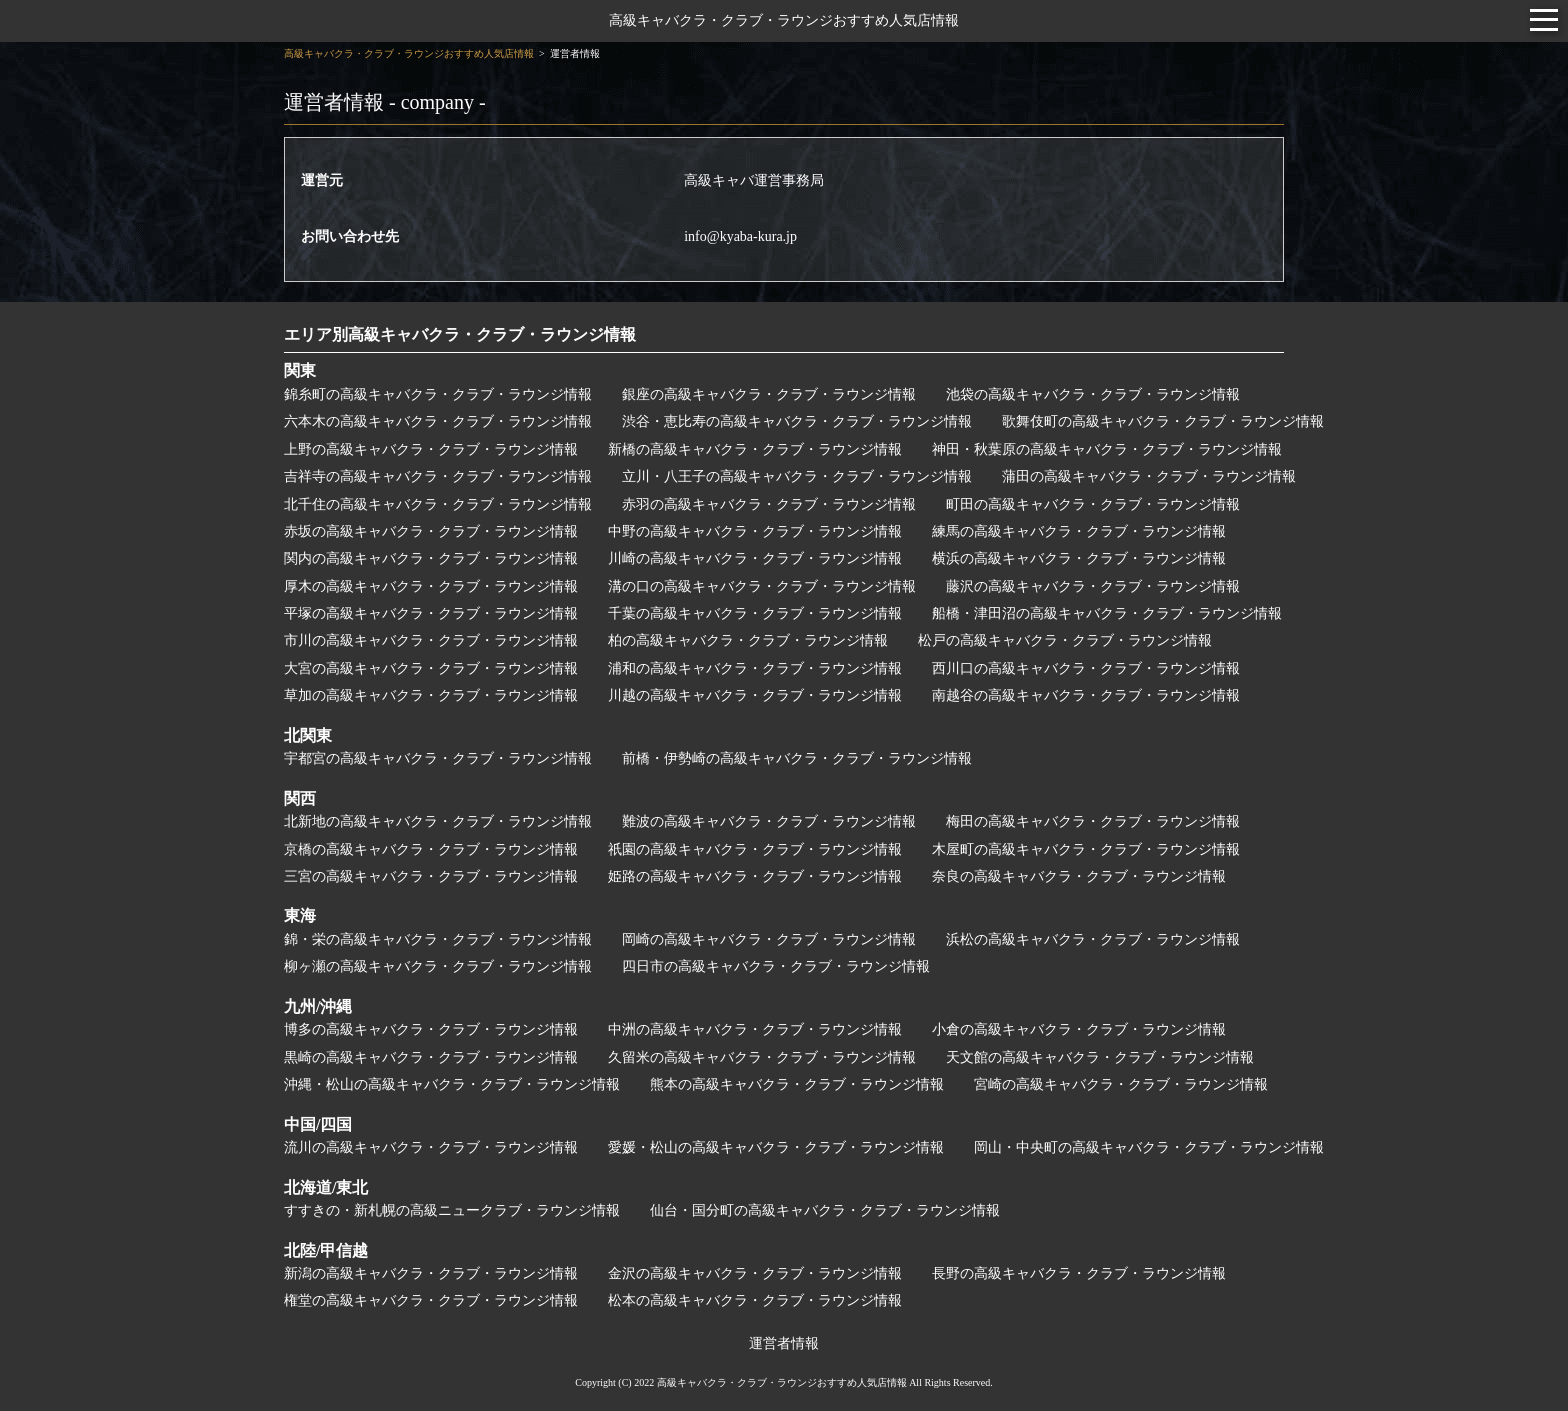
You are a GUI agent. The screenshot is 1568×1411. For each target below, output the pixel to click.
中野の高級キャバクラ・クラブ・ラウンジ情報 (755, 531)
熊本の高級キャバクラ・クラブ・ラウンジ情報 (797, 1084)
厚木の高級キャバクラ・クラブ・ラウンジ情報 (431, 586)
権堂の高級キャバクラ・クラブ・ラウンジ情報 (431, 1300)
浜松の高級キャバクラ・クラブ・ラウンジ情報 (1093, 939)
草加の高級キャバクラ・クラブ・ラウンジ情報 (431, 695)
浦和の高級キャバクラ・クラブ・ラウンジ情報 (755, 668)
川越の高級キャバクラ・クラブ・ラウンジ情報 (755, 695)
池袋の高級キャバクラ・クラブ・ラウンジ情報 (1093, 394)
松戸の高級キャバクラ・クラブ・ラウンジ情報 (1065, 640)
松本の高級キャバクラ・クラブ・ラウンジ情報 (755, 1300)
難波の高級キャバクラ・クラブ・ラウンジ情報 (769, 821)
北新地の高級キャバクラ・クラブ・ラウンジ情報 (438, 821)
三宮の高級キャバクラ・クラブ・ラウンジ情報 (431, 876)
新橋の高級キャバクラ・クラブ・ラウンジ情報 (755, 449)
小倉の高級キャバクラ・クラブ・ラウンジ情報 (1079, 1029)
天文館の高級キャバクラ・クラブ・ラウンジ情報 (1100, 1057)
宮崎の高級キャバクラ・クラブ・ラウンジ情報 (1121, 1084)
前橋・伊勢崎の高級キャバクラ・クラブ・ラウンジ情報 (797, 758)
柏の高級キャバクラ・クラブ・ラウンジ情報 (748, 640)
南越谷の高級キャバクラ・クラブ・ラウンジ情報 (1086, 695)
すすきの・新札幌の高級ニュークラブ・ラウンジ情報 (452, 1210)
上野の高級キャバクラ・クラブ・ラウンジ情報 (431, 449)
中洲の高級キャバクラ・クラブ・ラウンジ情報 (755, 1029)
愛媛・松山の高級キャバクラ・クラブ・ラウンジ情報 (776, 1147)
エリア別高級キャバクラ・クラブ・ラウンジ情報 (460, 334)
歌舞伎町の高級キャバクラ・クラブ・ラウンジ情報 (1163, 421)
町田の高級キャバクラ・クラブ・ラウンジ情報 (1093, 504)
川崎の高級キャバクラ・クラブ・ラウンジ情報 (755, 558)
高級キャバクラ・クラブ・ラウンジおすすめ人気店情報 (784, 20)
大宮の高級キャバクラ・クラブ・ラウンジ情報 (431, 668)
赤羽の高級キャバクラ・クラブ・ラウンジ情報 (769, 504)
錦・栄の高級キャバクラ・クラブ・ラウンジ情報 (438, 939)
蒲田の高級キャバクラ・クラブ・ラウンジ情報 (1149, 476)
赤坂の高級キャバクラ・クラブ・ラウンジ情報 (431, 531)
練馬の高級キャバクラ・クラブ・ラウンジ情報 (1079, 531)
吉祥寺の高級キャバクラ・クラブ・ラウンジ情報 (438, 476)
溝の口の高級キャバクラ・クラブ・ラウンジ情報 (762, 586)
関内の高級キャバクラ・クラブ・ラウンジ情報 (431, 558)
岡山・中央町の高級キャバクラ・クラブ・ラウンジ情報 (1149, 1147)
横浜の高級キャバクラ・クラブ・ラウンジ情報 (1079, 558)
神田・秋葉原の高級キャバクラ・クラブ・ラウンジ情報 (1107, 449)
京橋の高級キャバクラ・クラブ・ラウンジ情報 (431, 849)
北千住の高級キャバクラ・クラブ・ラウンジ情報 (438, 504)
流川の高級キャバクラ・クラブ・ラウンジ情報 (431, 1147)
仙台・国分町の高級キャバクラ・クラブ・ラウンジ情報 (825, 1210)
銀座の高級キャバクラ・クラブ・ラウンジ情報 (769, 394)
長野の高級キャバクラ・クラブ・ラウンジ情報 (1079, 1273)
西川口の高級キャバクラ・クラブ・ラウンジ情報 (1086, 668)
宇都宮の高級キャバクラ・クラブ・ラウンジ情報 (438, 758)
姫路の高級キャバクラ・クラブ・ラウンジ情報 (755, 876)
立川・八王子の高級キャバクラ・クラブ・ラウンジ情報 (797, 476)
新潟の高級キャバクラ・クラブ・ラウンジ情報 (431, 1273)
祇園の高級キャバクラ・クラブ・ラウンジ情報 (755, 849)
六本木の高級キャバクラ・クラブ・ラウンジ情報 (438, 421)
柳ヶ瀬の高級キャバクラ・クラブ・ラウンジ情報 (438, 966)
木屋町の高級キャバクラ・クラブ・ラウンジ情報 (1086, 849)
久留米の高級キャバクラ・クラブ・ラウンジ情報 (762, 1057)
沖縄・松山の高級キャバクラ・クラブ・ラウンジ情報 (452, 1084)
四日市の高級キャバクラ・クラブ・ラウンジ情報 (776, 966)
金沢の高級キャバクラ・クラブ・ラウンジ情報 (755, 1273)
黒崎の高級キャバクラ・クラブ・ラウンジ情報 (431, 1057)
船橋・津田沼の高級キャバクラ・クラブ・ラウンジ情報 (1107, 613)
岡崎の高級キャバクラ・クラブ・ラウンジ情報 (769, 939)
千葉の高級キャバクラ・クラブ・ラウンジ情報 (755, 613)
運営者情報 (784, 1343)
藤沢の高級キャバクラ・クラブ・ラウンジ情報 (1093, 586)
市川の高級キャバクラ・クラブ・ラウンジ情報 (431, 640)
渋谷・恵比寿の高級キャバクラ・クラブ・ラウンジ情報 (797, 421)
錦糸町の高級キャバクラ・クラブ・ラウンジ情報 (438, 394)
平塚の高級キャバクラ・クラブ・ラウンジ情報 (431, 613)
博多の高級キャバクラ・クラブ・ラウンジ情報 (431, 1029)
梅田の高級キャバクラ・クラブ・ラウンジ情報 (1093, 821)
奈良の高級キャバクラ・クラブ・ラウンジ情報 (1079, 876)
